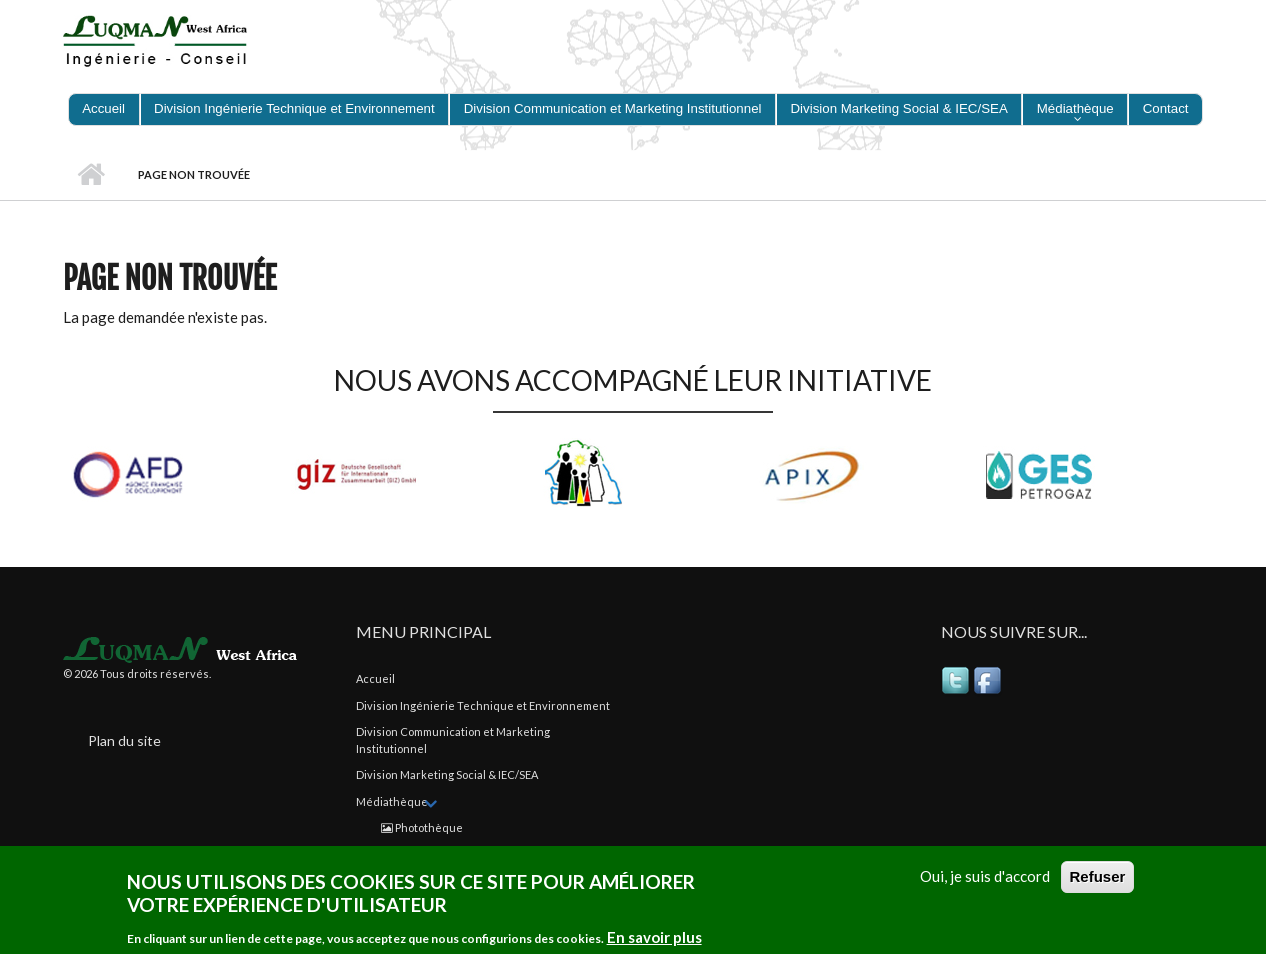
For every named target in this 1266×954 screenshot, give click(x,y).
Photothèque (422, 827)
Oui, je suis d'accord (985, 876)
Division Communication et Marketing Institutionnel (613, 108)
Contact (1166, 108)
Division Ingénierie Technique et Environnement (294, 108)
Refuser (1098, 876)
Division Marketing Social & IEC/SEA (899, 108)
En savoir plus (654, 937)
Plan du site (124, 740)
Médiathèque (1075, 108)
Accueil (103, 108)
